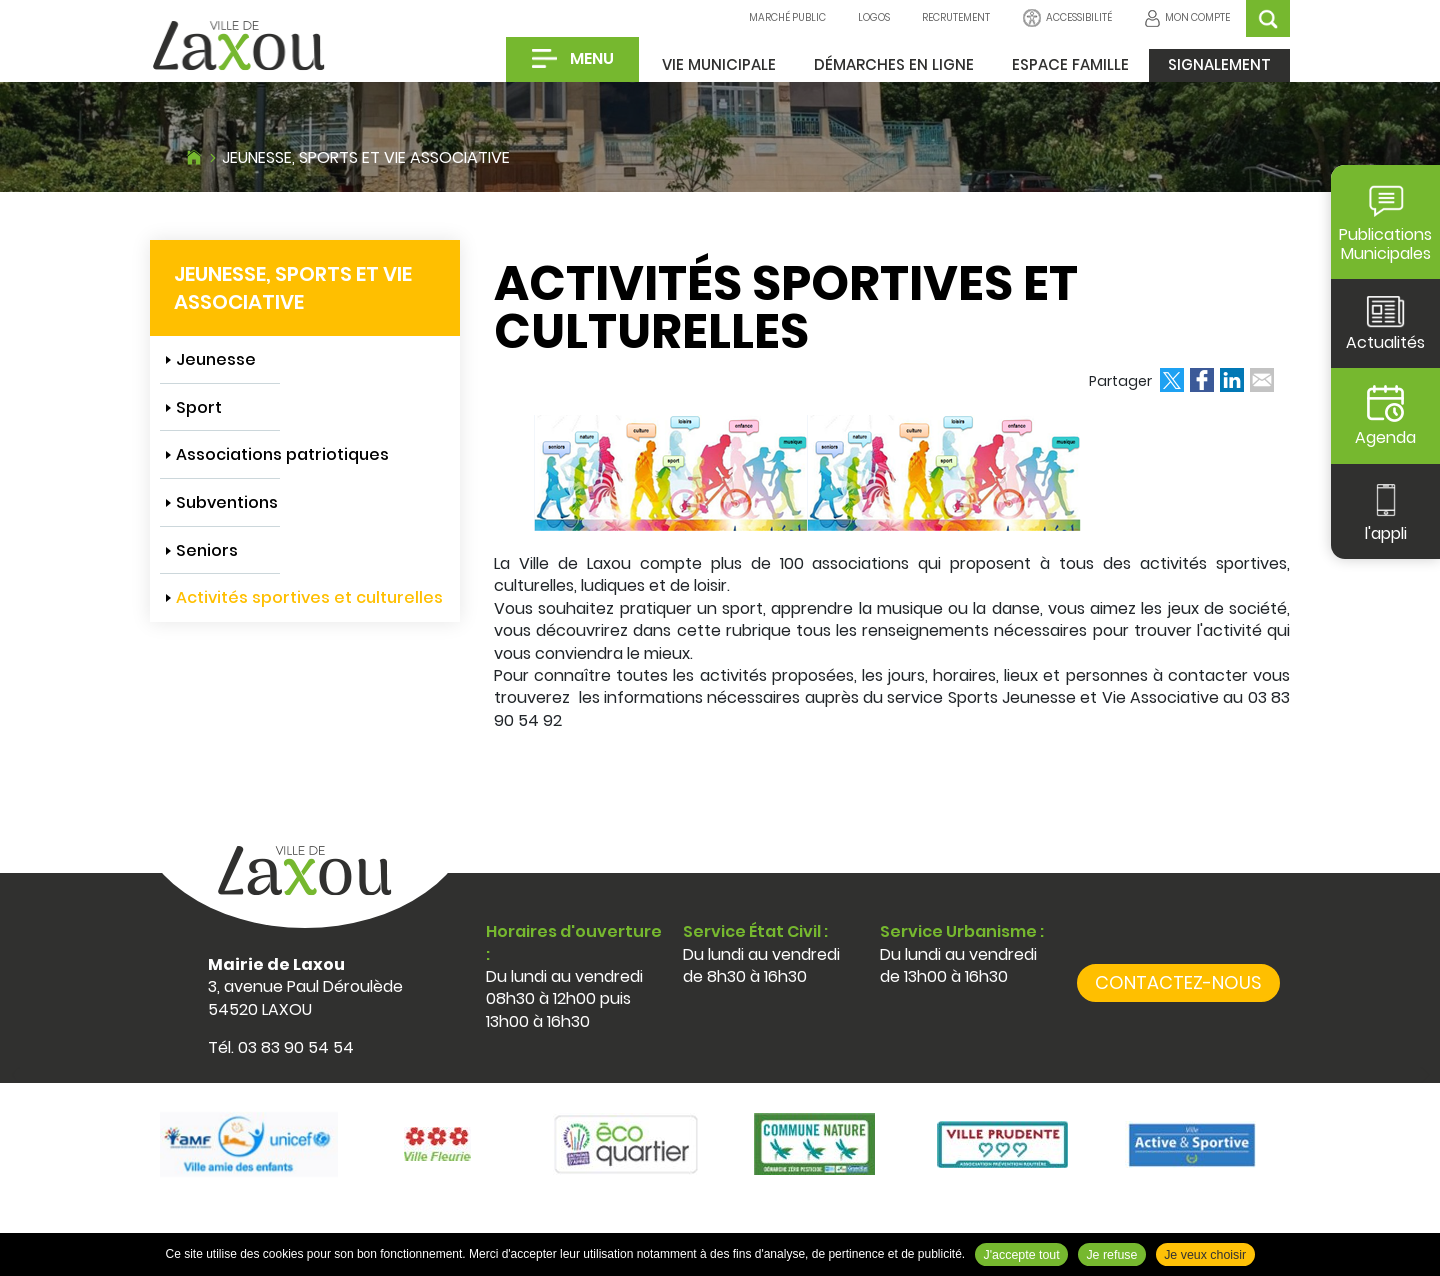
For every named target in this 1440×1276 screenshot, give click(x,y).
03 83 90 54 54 (296, 1047)
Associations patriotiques (282, 454)
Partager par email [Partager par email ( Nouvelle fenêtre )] (1262, 380)
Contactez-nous (1178, 982)
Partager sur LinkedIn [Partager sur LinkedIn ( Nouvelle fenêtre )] (1232, 380)
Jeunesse (216, 359)
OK (1268, 18)
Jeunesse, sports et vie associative (366, 157)
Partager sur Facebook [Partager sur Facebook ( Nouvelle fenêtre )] (1202, 380)
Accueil (194, 155)
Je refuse (1111, 1255)
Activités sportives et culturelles (309, 597)
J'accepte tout (1022, 1255)
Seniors (207, 550)
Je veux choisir (1205, 1255)
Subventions (227, 502)
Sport (199, 407)
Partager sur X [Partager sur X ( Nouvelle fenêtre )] (1172, 380)
